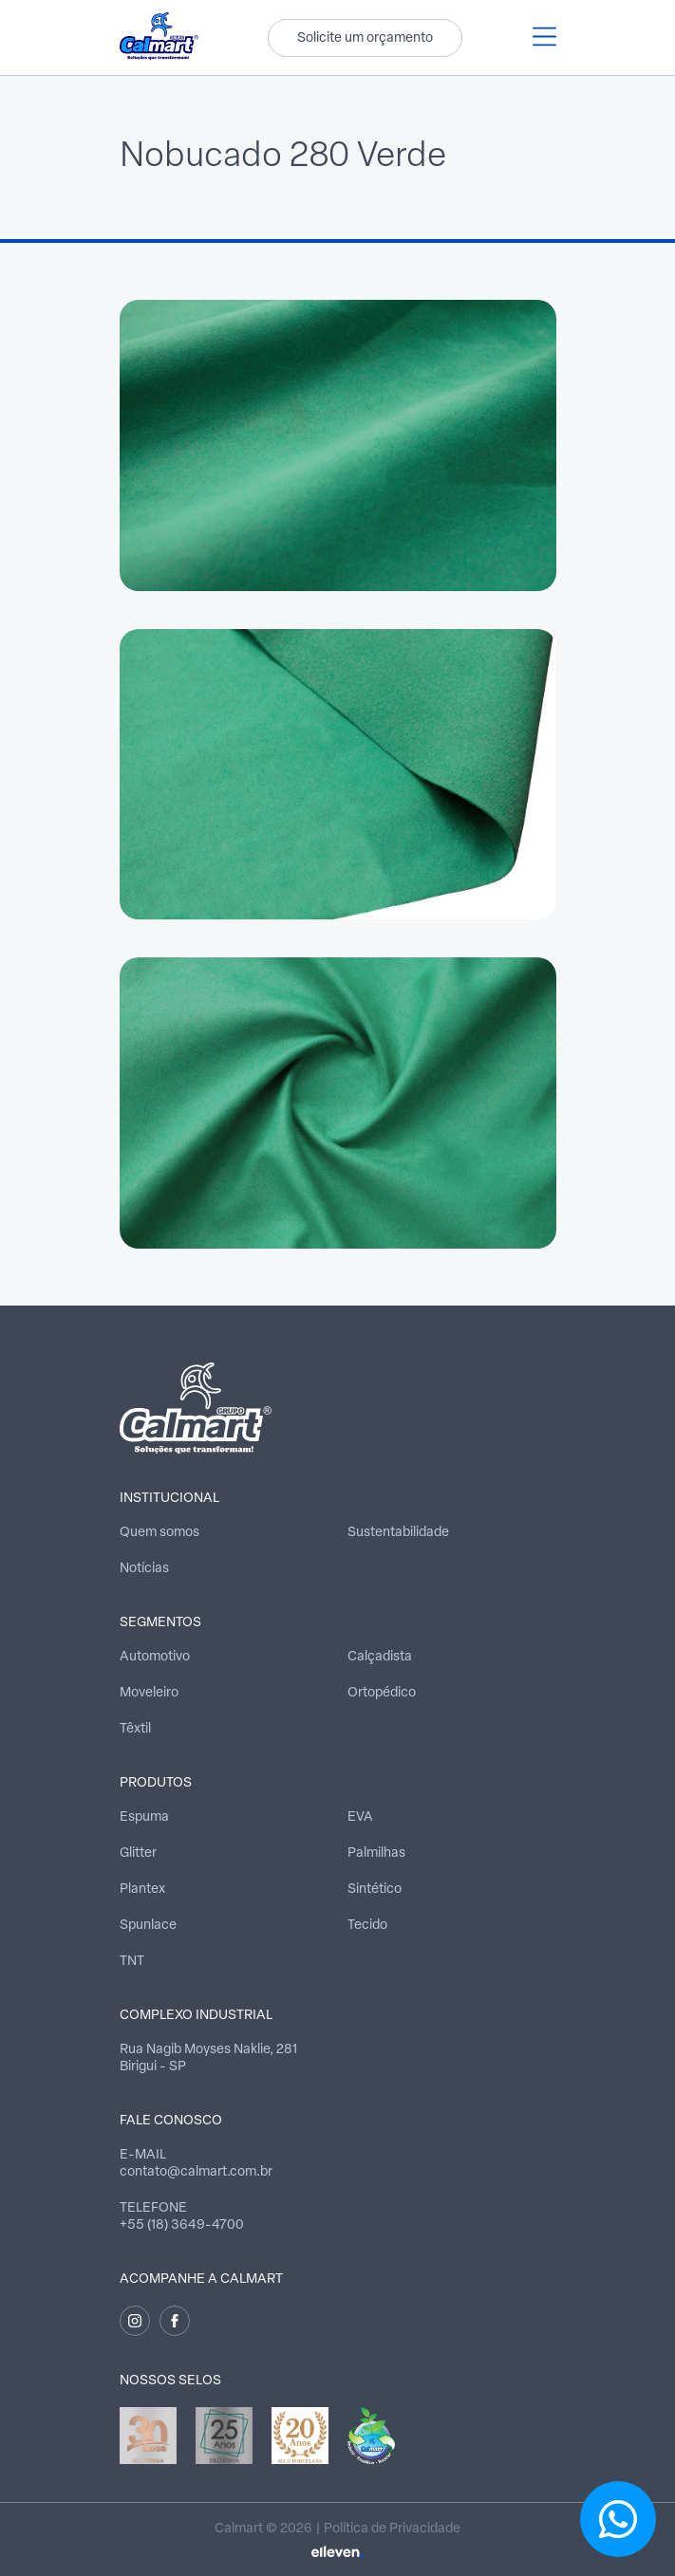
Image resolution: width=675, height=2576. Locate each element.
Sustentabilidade (398, 1533)
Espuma (144, 1817)
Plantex (142, 1889)
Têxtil (135, 1729)
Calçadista (379, 1657)
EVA (360, 1817)
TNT (132, 1962)
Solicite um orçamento (365, 38)
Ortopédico (381, 1693)
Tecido (367, 1925)
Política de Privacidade (392, 2529)
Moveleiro (149, 1693)
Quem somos (159, 1533)
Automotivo (155, 1657)
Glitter (138, 1853)
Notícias (144, 1569)
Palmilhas (376, 1853)
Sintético (374, 1889)
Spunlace (148, 1925)
